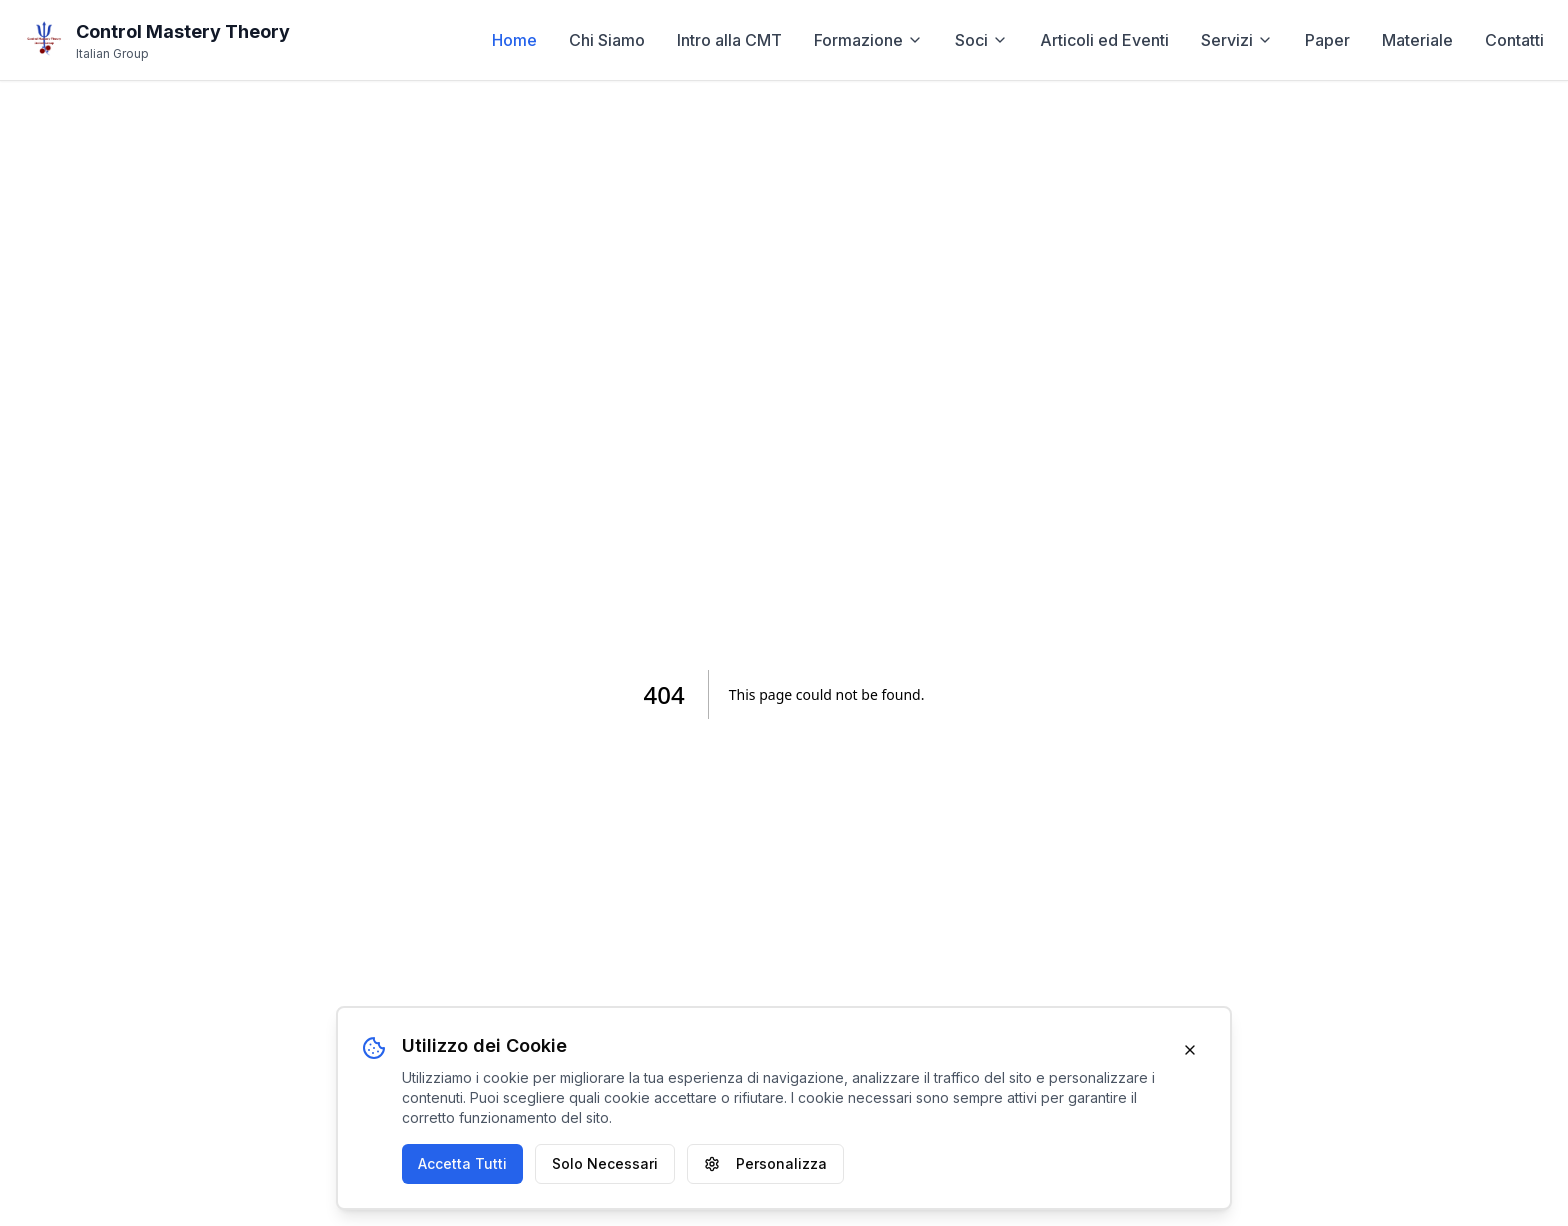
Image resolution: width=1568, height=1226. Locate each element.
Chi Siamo (607, 40)
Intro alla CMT (729, 40)
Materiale (1417, 40)
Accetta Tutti (462, 1163)
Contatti (1514, 40)
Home (514, 40)
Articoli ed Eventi (1104, 40)
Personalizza (765, 1163)
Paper (1327, 40)
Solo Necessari (605, 1163)
